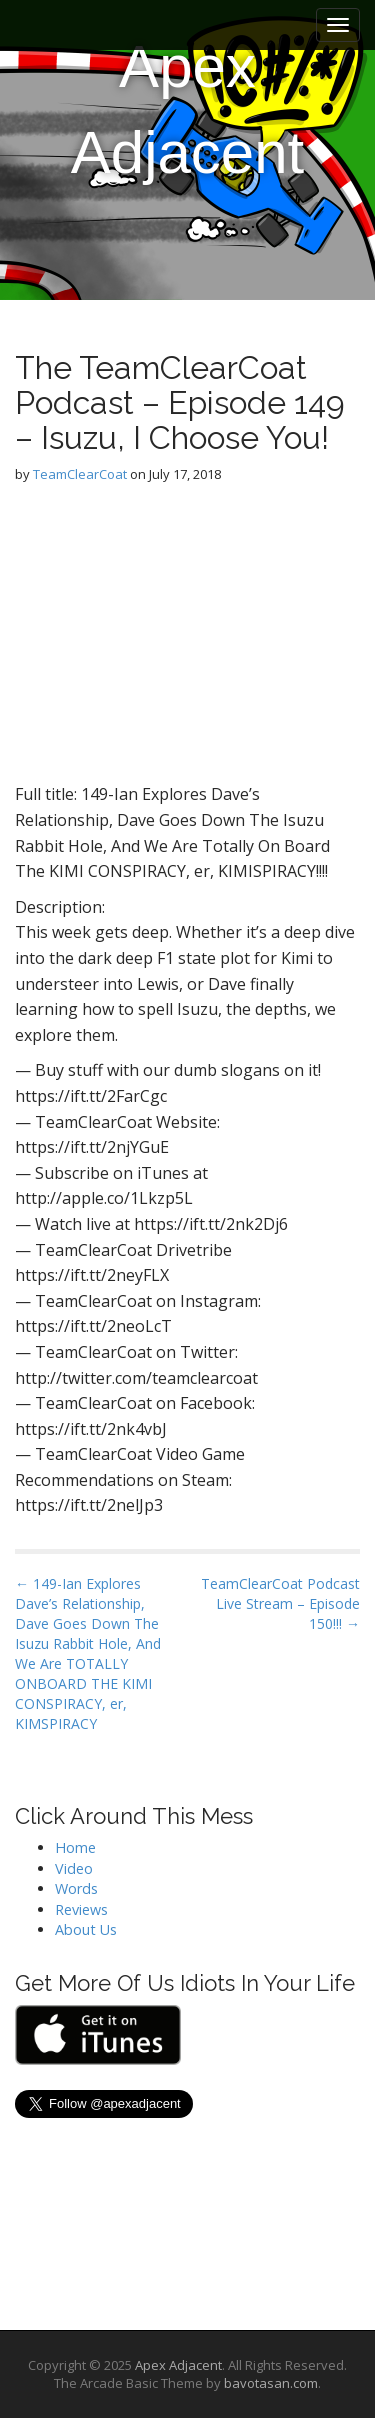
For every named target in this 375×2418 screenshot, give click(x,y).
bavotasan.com (271, 2383)
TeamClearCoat (80, 474)
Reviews (81, 1909)
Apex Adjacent (188, 109)
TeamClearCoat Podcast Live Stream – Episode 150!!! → (280, 1603)
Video (74, 1868)
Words (76, 1888)
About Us (86, 1929)
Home (75, 1847)
